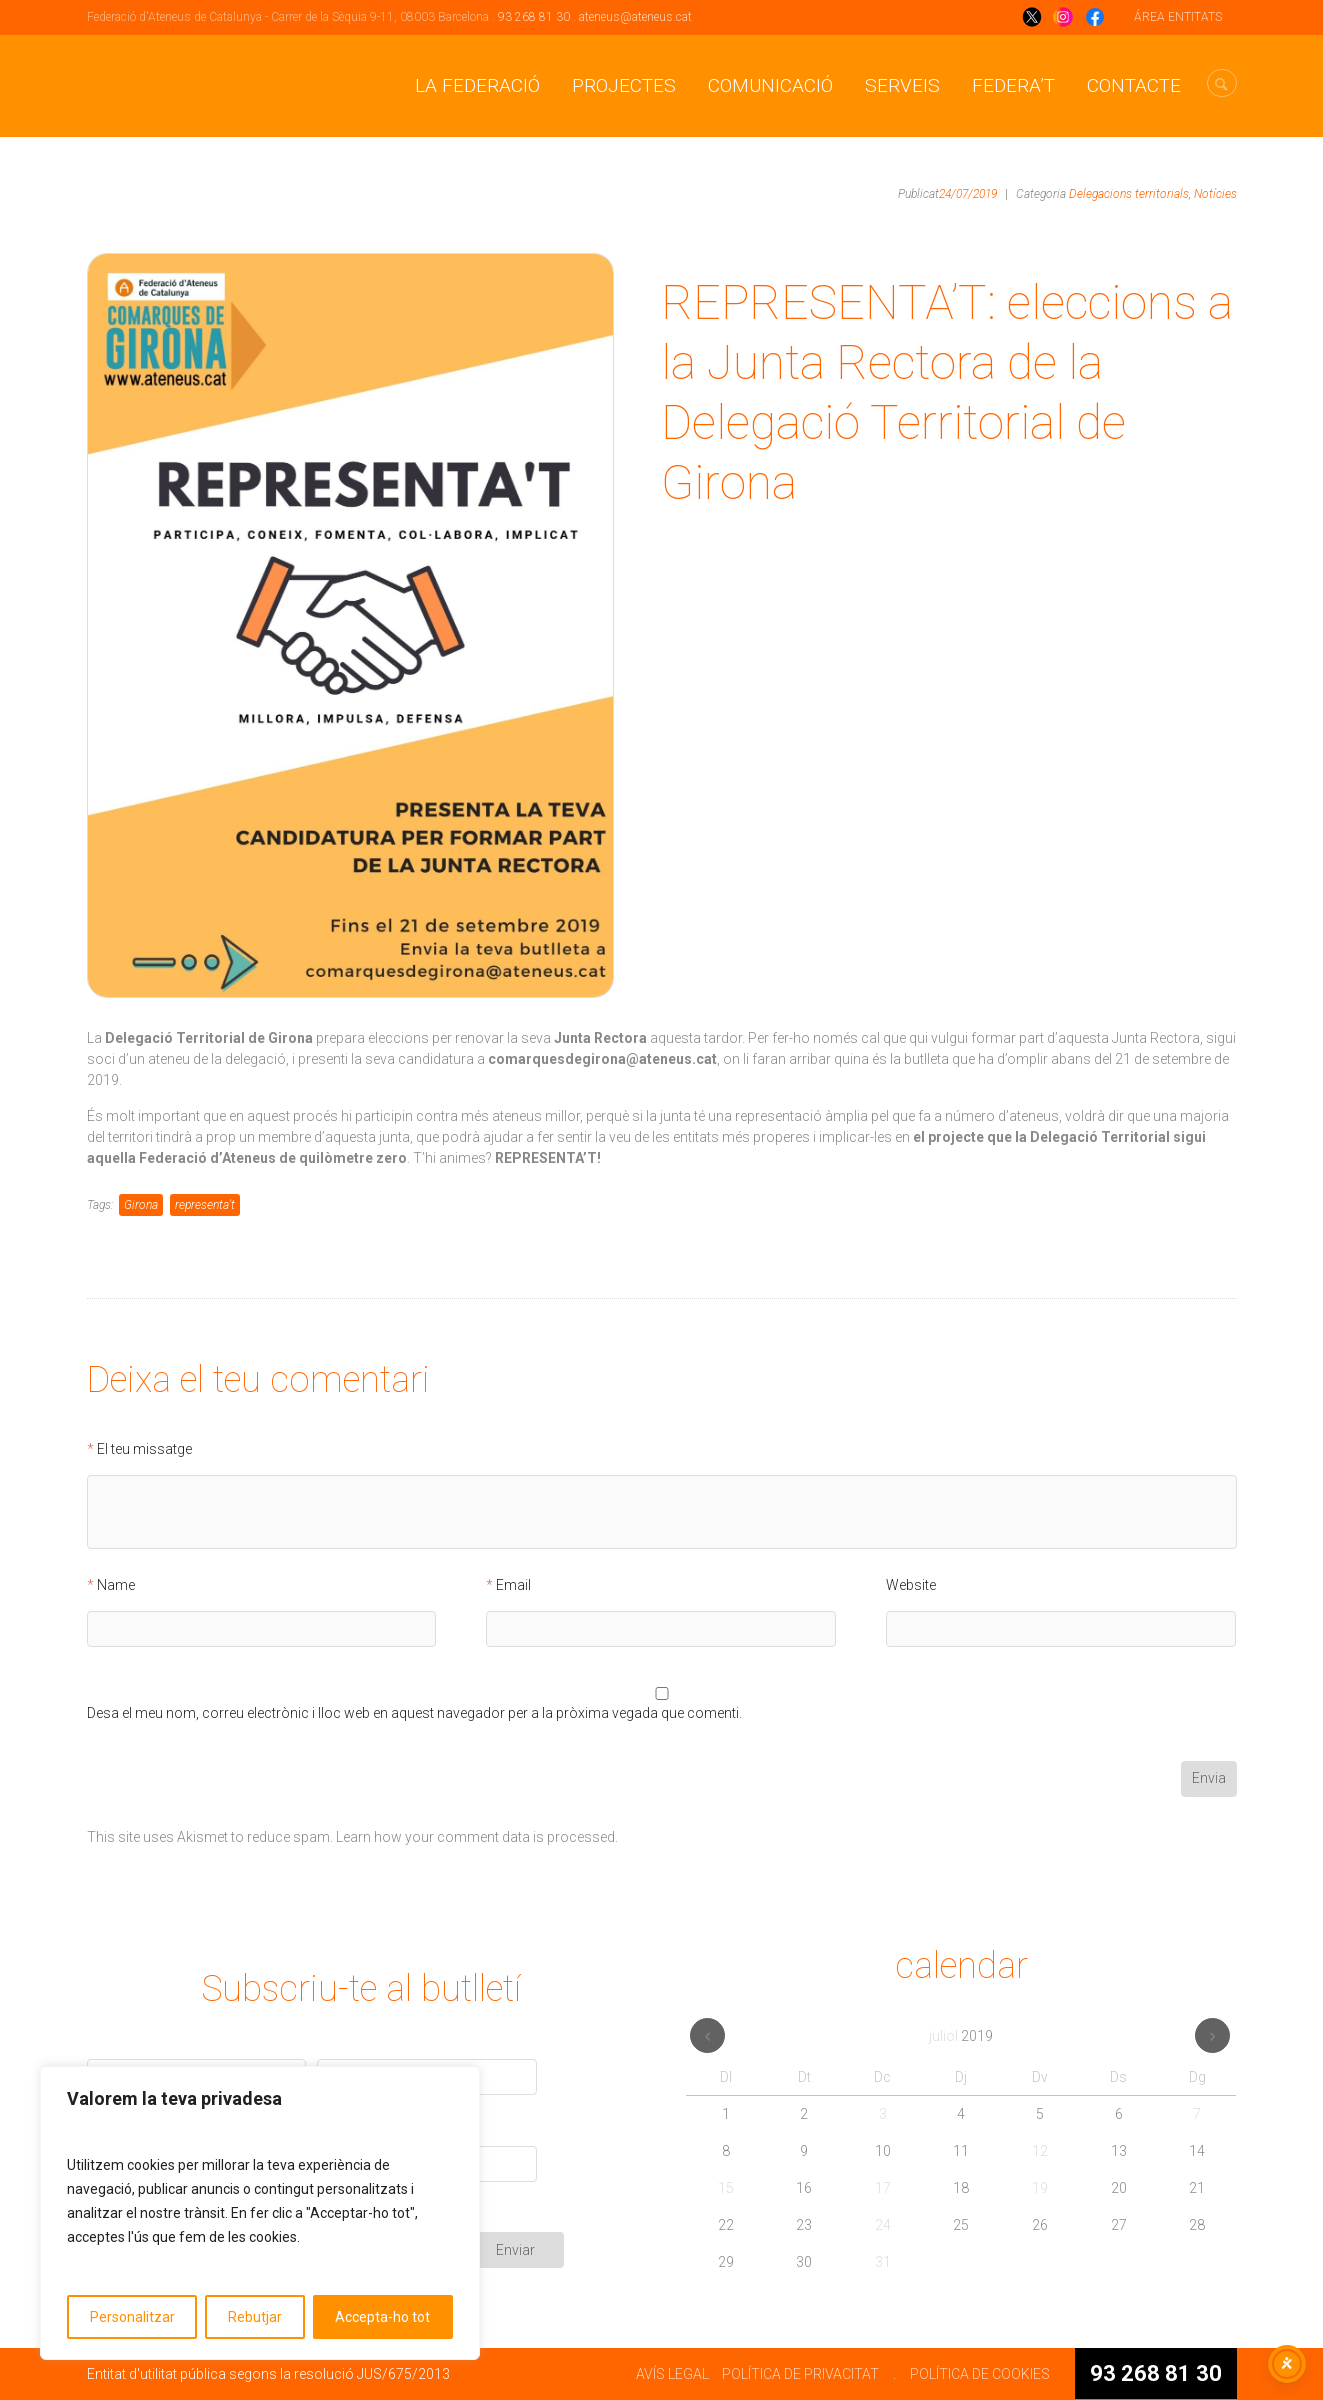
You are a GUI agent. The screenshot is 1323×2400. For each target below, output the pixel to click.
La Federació (477, 85)
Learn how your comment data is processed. (477, 1837)
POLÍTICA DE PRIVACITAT (800, 2374)
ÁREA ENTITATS (1178, 17)
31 (883, 2262)
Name (116, 1585)
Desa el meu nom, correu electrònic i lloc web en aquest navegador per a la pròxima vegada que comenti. (414, 1713)
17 (883, 2188)
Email (513, 1585)
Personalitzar (132, 2317)
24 (883, 2225)
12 (1040, 2151)
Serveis (902, 85)
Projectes (624, 85)
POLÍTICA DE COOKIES (980, 2374)
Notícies (1215, 194)
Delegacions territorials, (1130, 194)
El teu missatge (144, 1449)
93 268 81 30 (534, 17)
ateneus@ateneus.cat (635, 17)
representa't (205, 1205)
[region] (260, 2213)
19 (1040, 2188)
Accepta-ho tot (382, 2317)
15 (726, 2188)
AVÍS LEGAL (672, 2374)
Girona (141, 1205)
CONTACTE (1134, 85)
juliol (961, 2036)
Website (911, 1585)
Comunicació (770, 85)
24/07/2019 (968, 194)
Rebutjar (255, 2317)
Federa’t (1013, 85)
